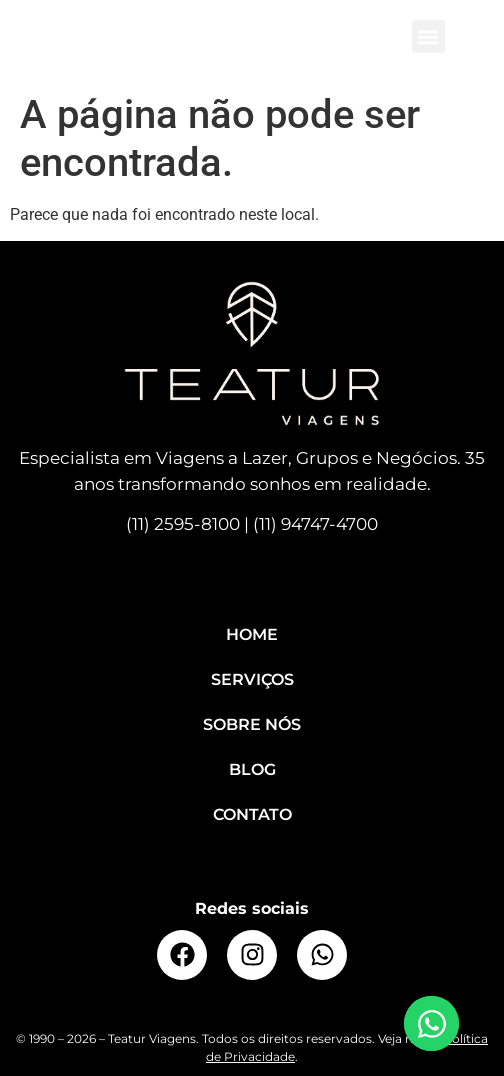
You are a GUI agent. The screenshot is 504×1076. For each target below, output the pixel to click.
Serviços (252, 679)
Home (252, 634)
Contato (252, 814)
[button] (428, 36)
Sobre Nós (252, 724)
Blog (252, 769)
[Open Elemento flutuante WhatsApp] (431, 1023)
